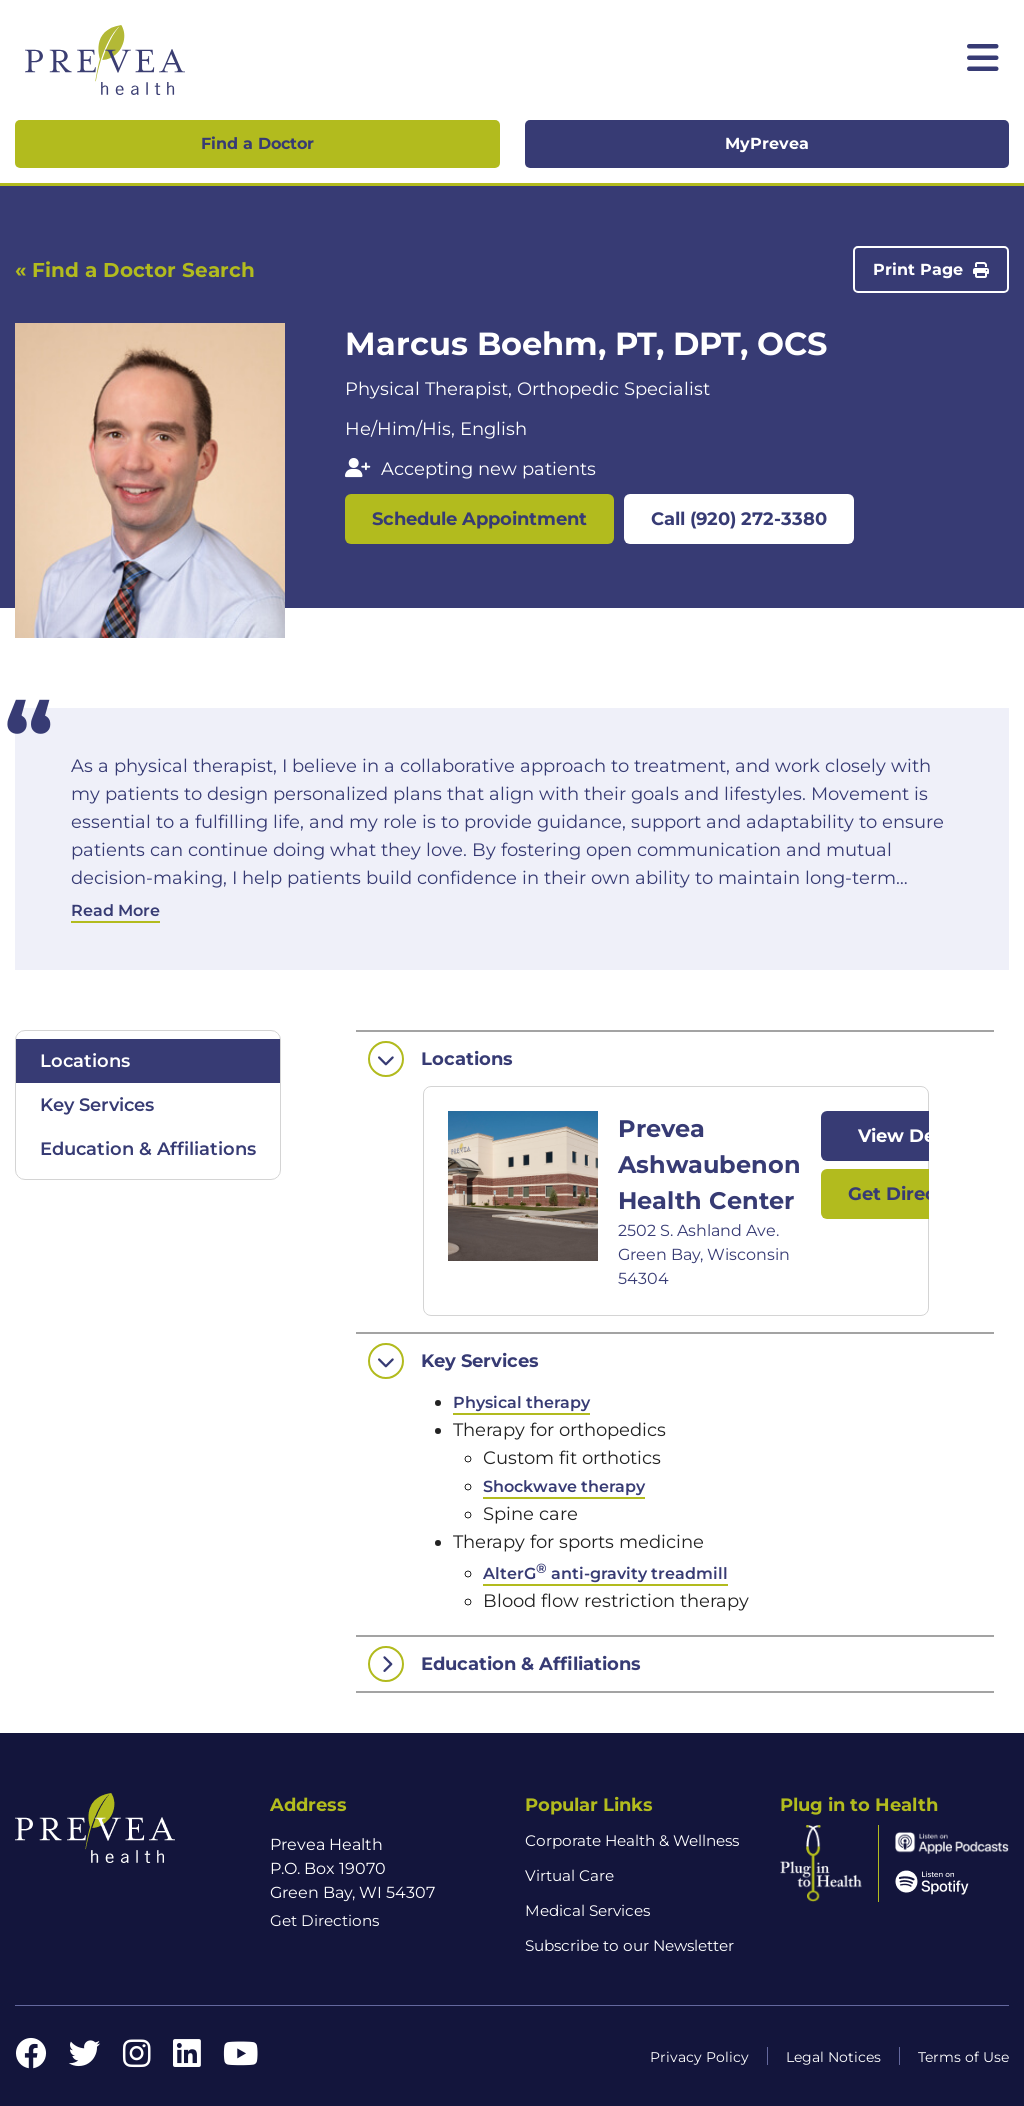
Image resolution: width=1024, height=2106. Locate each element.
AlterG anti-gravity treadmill (605, 1573)
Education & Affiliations (148, 1149)
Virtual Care (569, 1875)
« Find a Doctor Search (135, 270)
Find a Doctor (257, 143)
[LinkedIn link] (187, 2059)
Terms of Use (963, 2057)
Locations (85, 1061)
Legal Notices (833, 2057)
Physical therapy (521, 1402)
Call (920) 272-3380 (739, 519)
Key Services (97, 1105)
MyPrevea (767, 143)
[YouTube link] (240, 2059)
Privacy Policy (699, 2057)
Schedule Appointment (479, 519)
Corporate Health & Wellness (632, 1840)
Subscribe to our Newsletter (629, 1945)
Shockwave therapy (564, 1486)
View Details (916, 1136)
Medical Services (587, 1910)
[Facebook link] (31, 2059)
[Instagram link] (137, 2059)
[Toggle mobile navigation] (983, 60)
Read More (115, 910)
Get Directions (915, 1194)
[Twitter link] (85, 2059)
